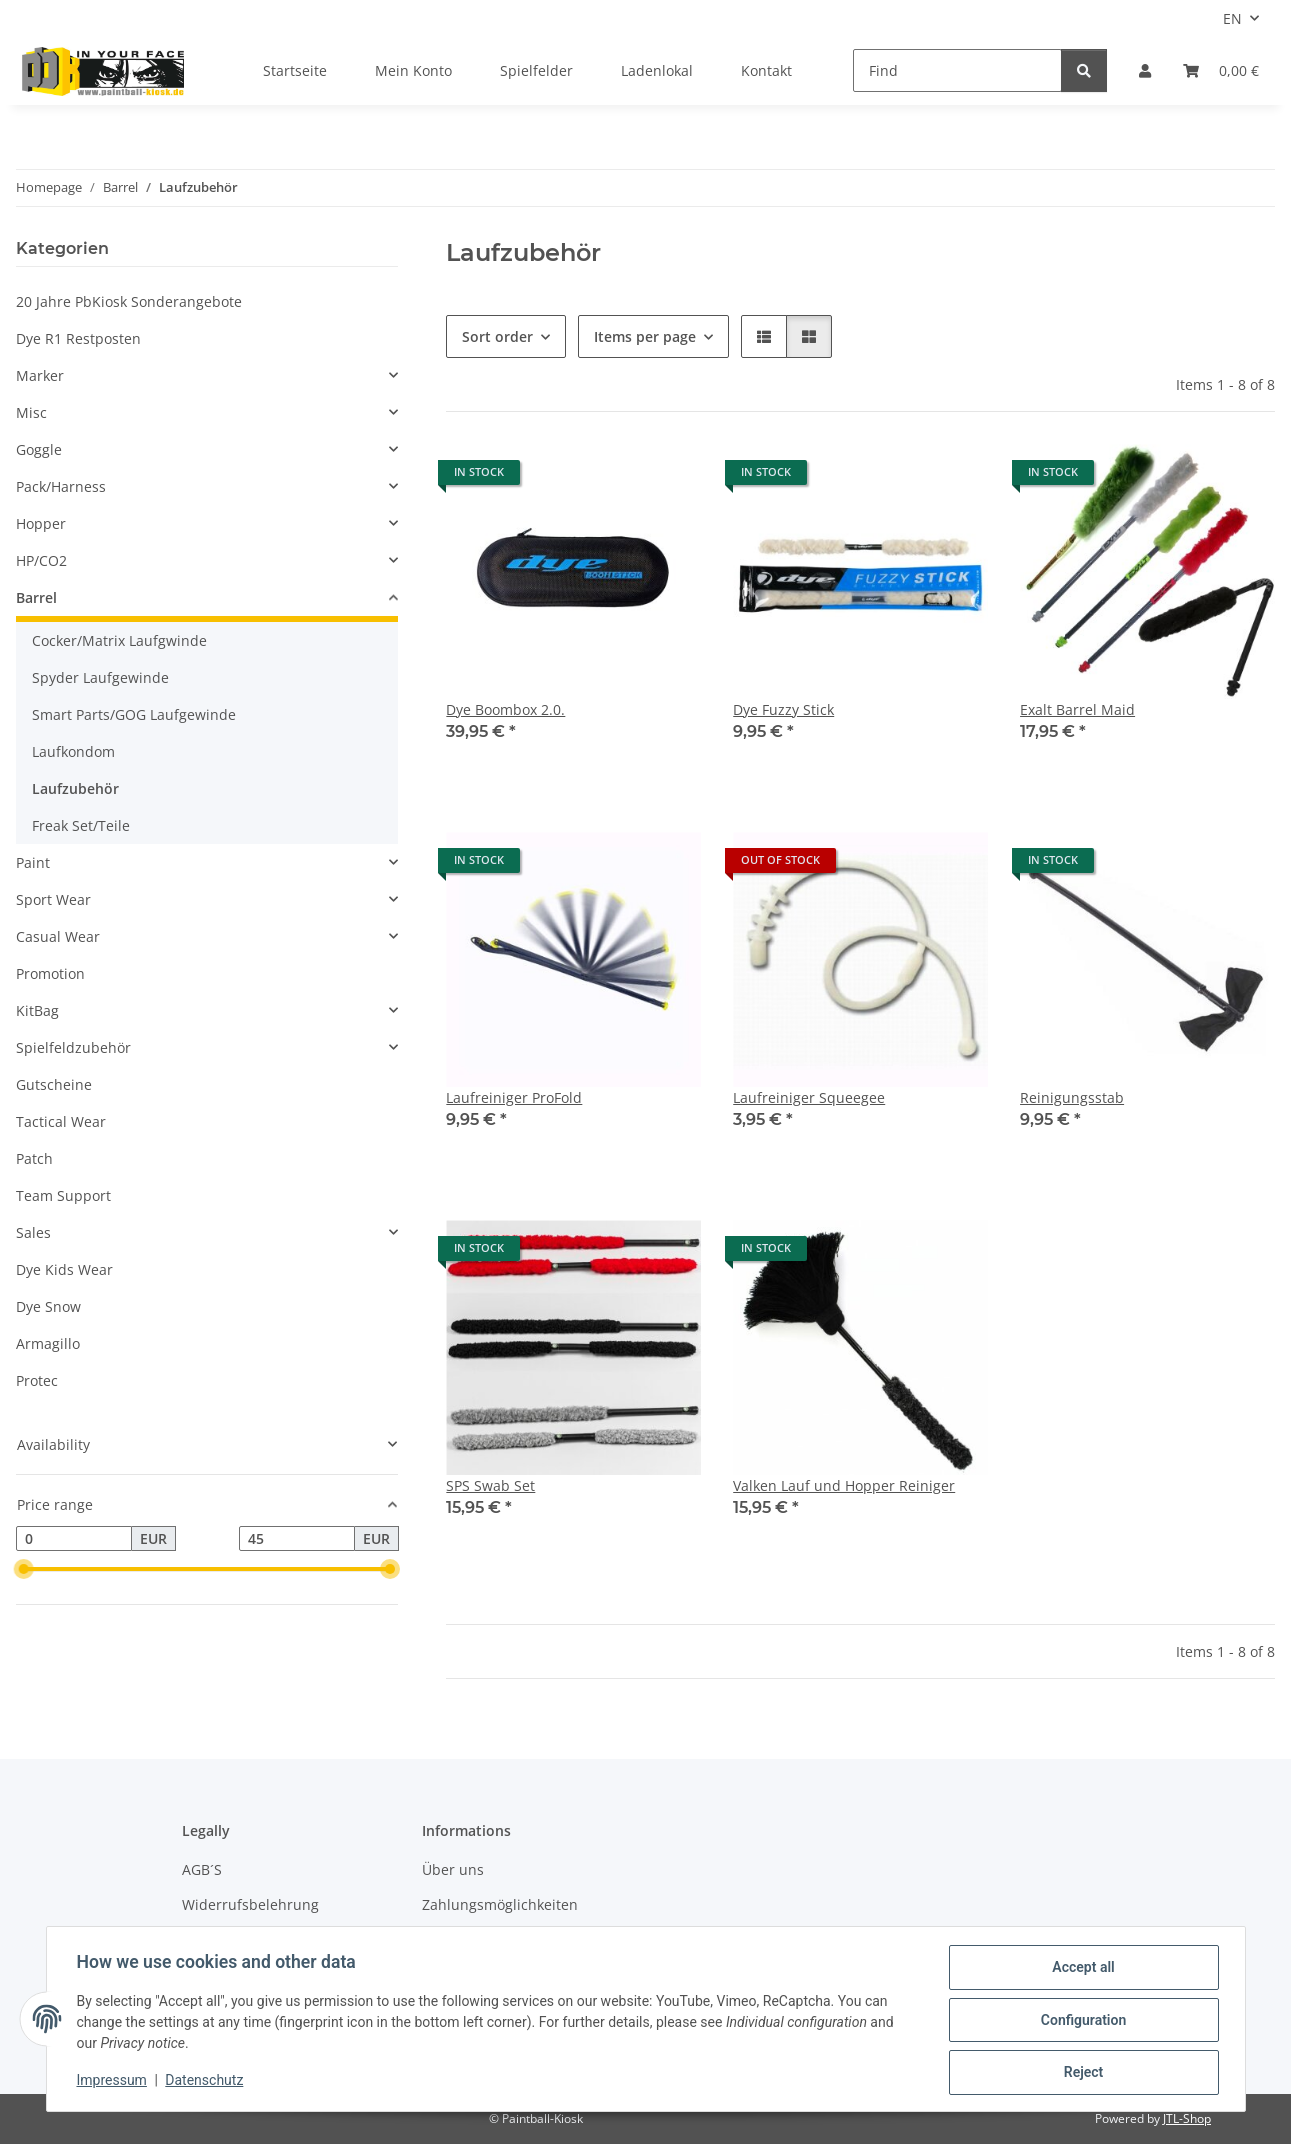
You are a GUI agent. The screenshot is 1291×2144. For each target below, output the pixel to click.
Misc (31, 412)
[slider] (24, 1570)
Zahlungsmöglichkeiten (500, 1904)
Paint (33, 862)
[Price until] (297, 1539)
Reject (1082, 2073)
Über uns (453, 1869)
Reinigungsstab (1072, 1097)
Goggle (39, 449)
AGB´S (202, 1869)
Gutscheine (54, 1084)
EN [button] (1232, 18)
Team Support (63, 1195)
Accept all (1081, 1969)
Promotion (50, 973)
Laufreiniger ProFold (514, 1097)
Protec (37, 1380)
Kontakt (766, 70)
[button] (1145, 70)
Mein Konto (413, 70)
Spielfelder (536, 70)
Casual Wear (58, 936)
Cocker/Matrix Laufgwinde (119, 640)
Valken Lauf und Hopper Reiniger (844, 1485)
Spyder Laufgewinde (100, 677)
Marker (40, 375)
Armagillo (48, 1343)
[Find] (957, 70)
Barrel (36, 597)
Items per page (645, 336)
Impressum (114, 2082)
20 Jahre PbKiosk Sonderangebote (129, 301)
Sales (33, 1232)
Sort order (497, 336)
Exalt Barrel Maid (1077, 709)
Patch (34, 1158)
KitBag (37, 1010)
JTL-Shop (1187, 2118)
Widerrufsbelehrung (250, 1904)
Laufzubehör (75, 788)
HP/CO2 (41, 560)
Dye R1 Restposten (78, 338)
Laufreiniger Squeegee (809, 1097)
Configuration (1081, 2021)
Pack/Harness (61, 486)
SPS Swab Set (490, 1485)
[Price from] (74, 1539)
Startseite (295, 70)
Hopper (41, 523)
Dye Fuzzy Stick (783, 709)
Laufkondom (73, 751)
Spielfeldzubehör (73, 1047)
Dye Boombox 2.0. (505, 709)
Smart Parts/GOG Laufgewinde (134, 714)
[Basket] (1221, 70)
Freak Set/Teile (81, 825)
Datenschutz (206, 2082)
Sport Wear (53, 899)
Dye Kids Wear (64, 1269)
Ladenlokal (657, 70)
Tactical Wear (61, 1121)
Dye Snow (48, 1306)
